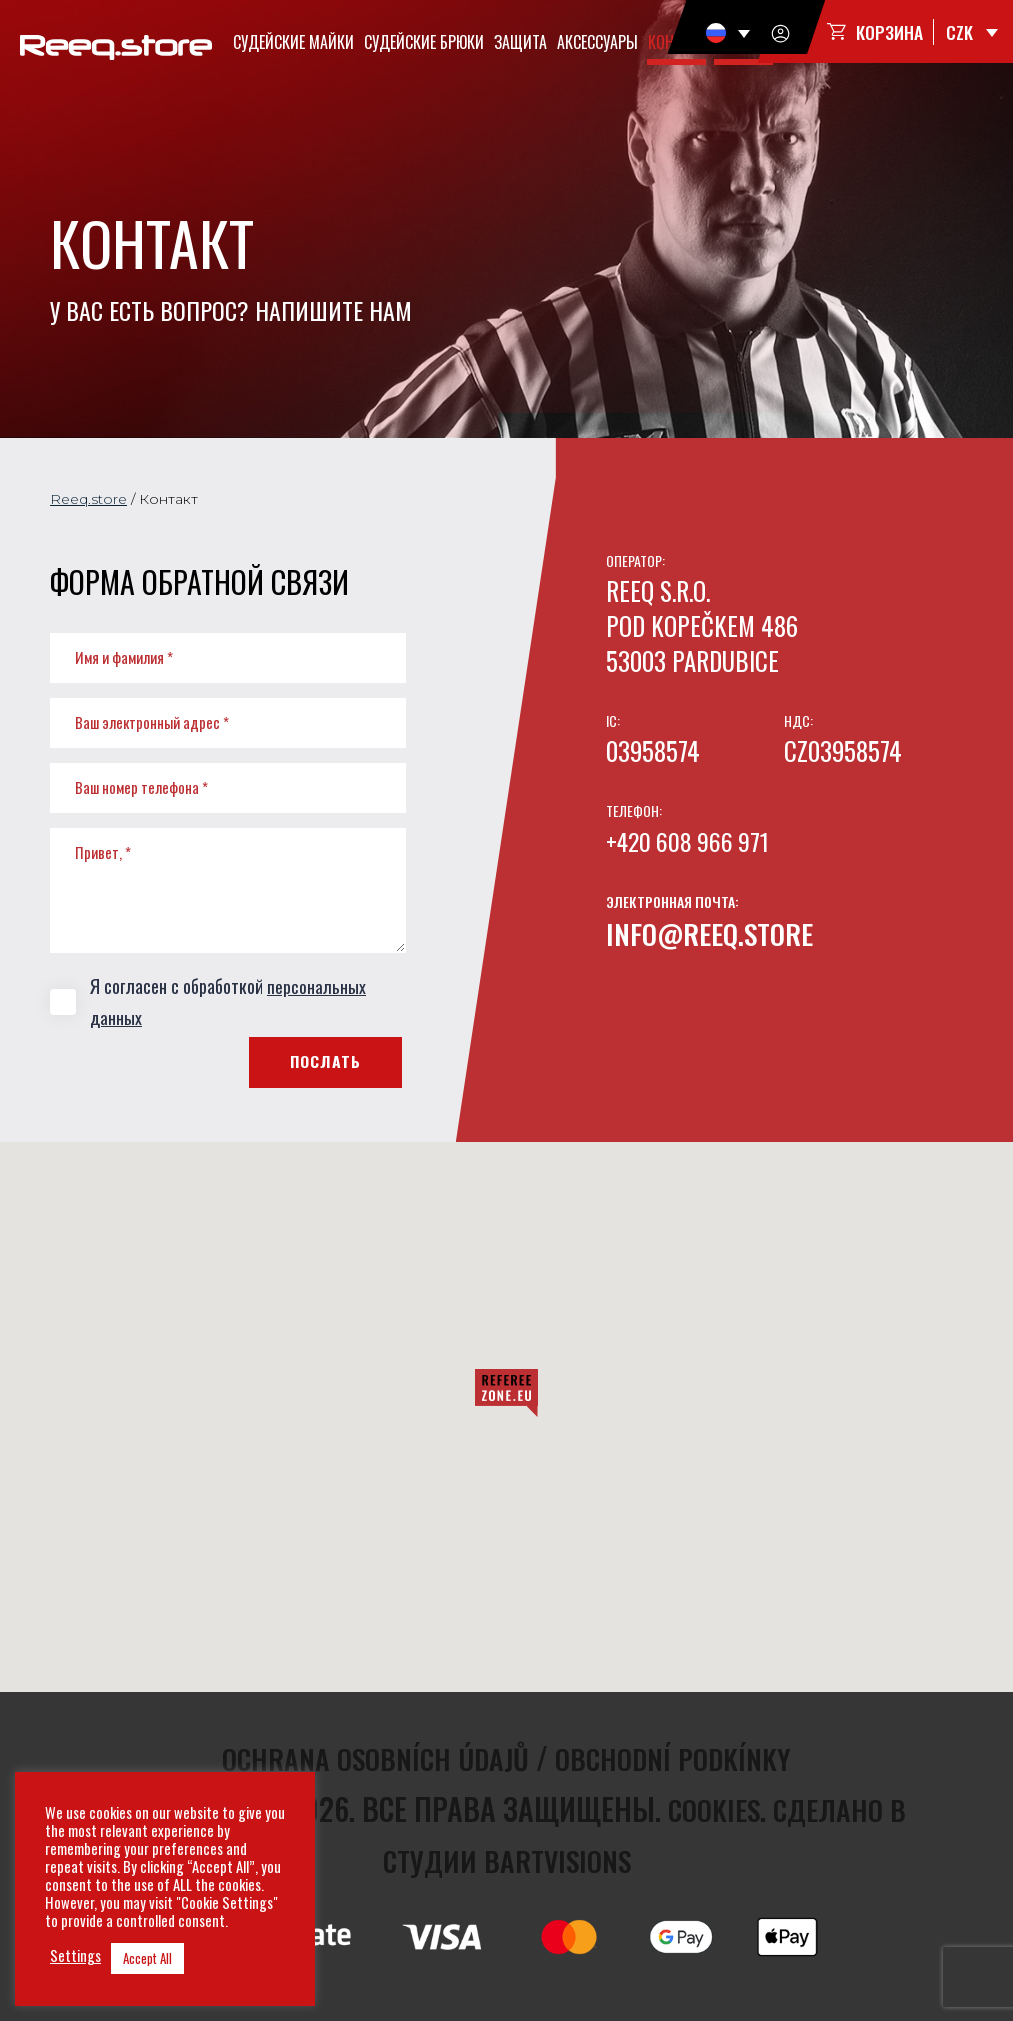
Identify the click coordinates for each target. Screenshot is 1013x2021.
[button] (506, 1393)
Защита (522, 42)
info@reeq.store (716, 933)
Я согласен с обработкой (208, 1000)
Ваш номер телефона (141, 787)
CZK (959, 33)
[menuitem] (726, 33)
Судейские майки (295, 42)
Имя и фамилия (124, 657)
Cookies (709, 1808)
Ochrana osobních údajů (369, 1757)
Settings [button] (75, 1956)
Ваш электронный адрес (152, 722)
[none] (726, 33)
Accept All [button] (147, 1958)
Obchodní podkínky (683, 1757)
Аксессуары (599, 42)
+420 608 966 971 (690, 840)
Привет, (103, 852)
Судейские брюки (426, 42)
